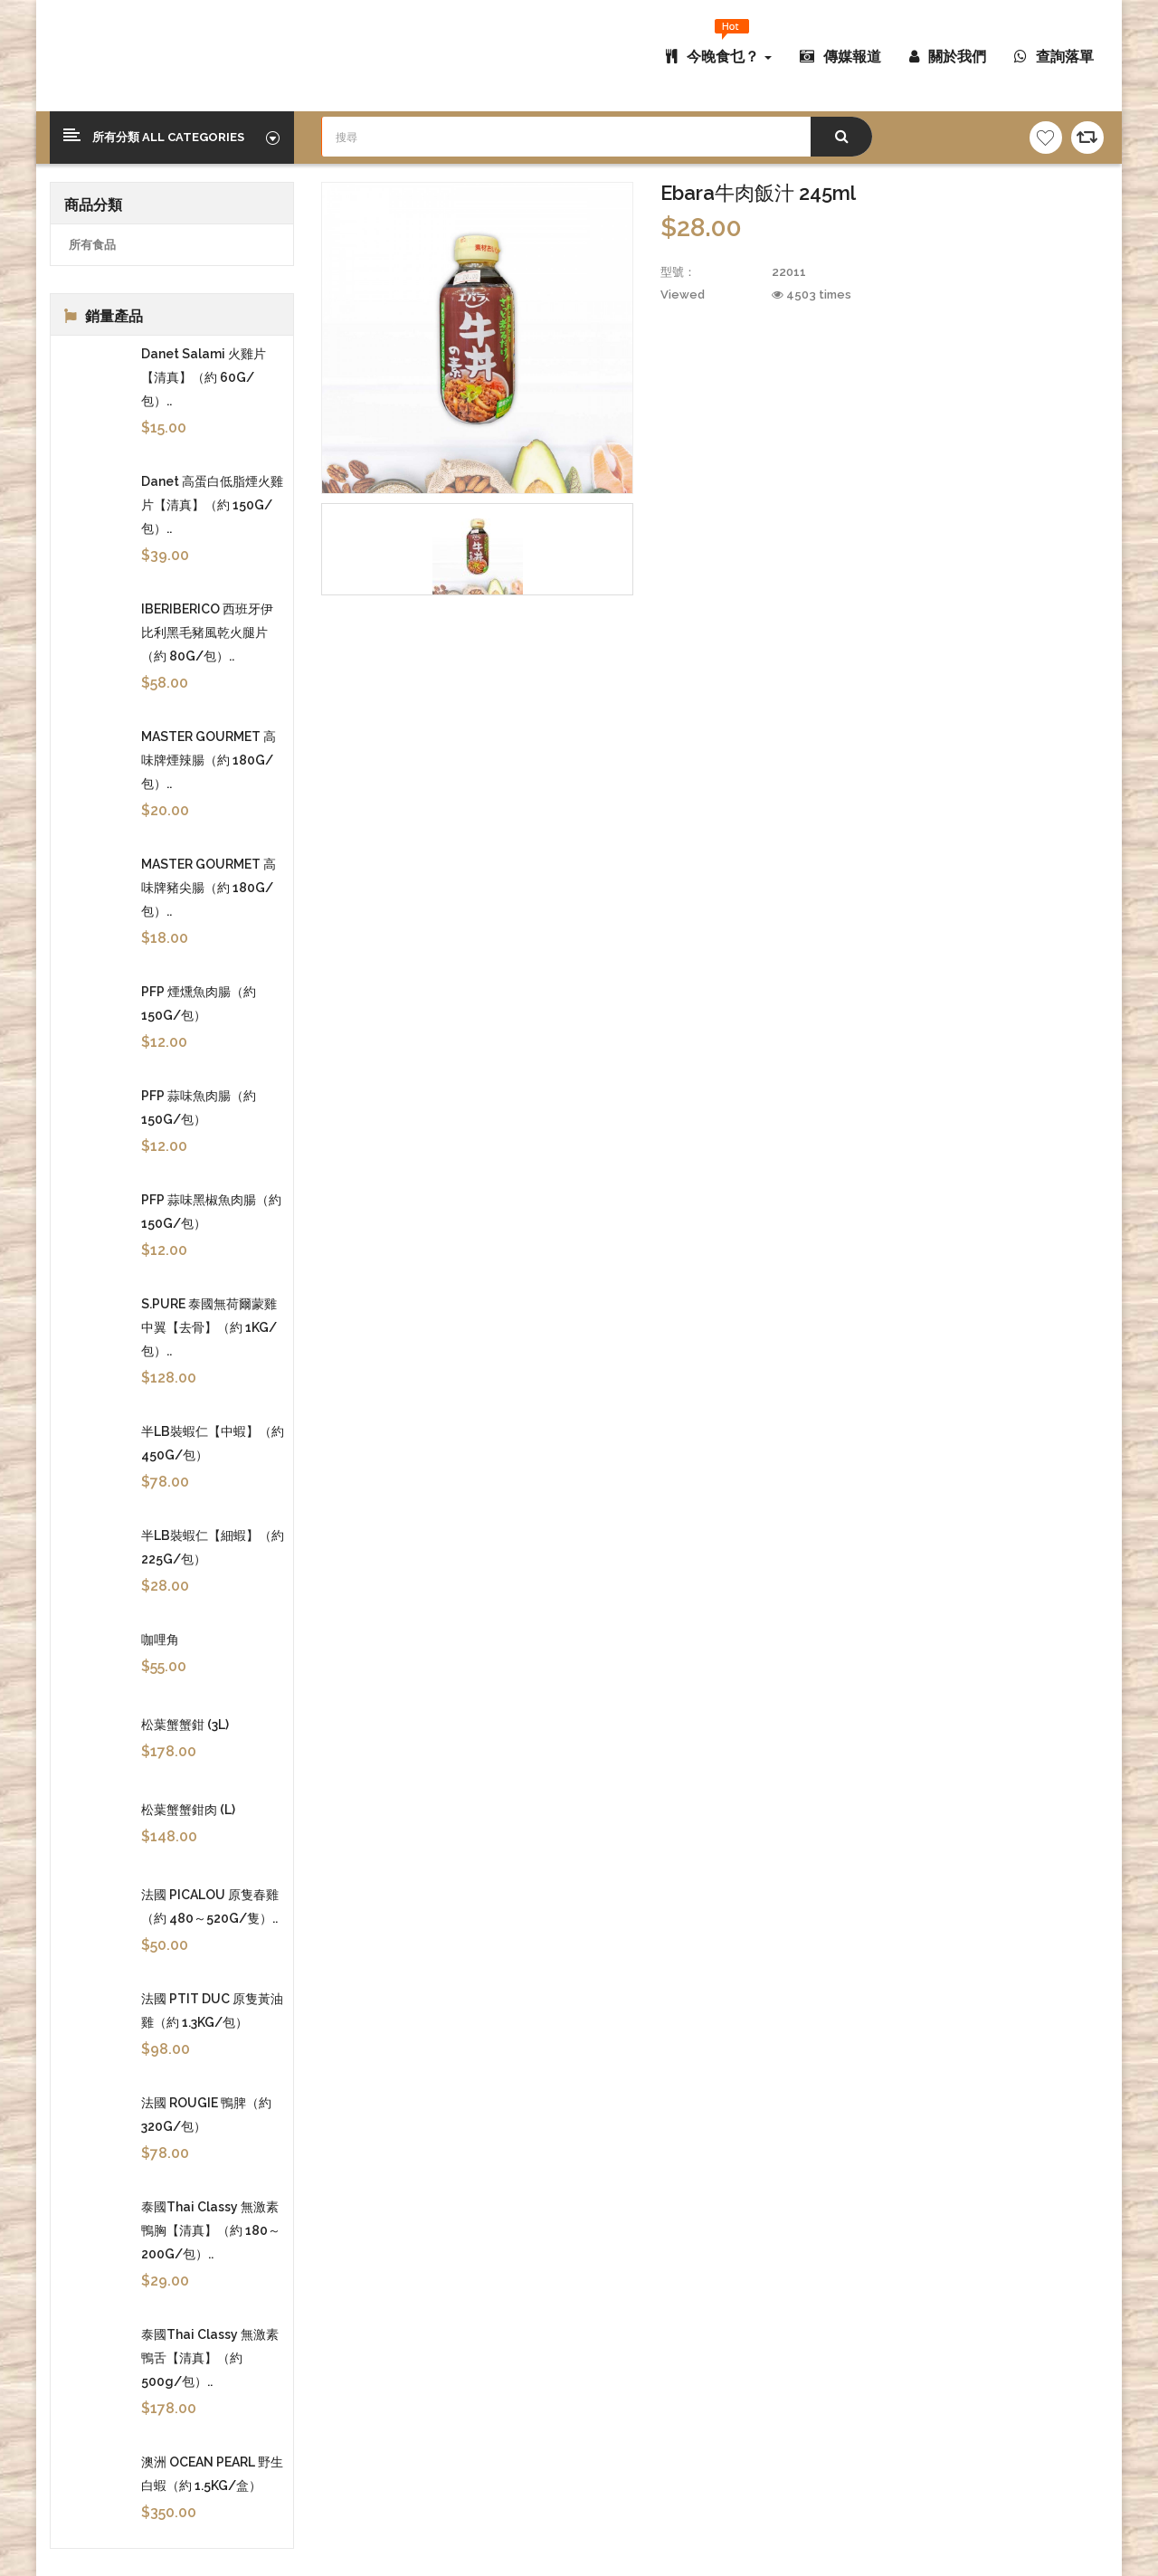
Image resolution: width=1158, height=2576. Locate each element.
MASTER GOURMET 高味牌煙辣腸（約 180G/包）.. (208, 760)
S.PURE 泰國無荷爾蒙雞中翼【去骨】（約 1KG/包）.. (209, 1327)
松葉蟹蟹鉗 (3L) (185, 1724)
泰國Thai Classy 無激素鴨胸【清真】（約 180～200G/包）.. (210, 2230)
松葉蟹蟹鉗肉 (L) (188, 1809)
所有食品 (92, 245)
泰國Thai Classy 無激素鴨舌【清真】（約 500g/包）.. (210, 2358)
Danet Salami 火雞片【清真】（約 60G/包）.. (203, 377)
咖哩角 (160, 1639)
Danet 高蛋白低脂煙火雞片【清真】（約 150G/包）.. (212, 505)
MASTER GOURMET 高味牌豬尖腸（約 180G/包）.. (208, 887)
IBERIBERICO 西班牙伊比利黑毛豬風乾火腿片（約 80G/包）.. (207, 632)
